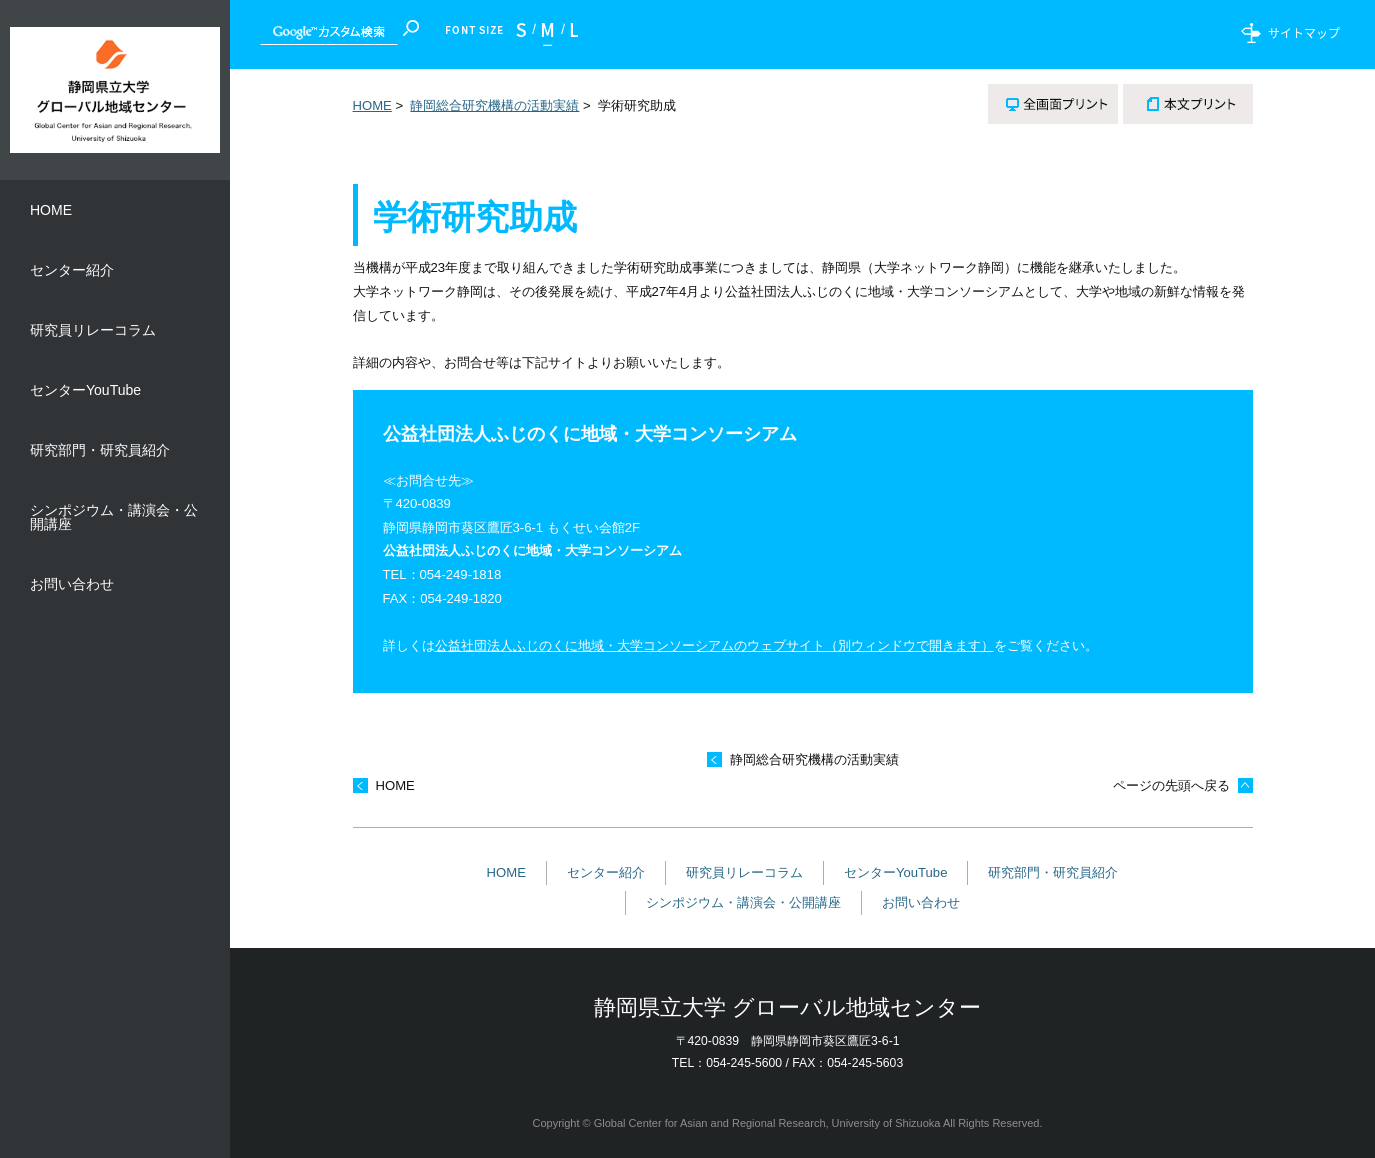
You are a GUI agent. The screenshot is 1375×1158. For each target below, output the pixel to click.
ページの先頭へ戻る (1171, 785)
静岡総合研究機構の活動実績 (494, 105)
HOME (372, 105)
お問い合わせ (921, 902)
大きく (569, 34)
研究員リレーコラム (744, 872)
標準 (548, 34)
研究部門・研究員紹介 (1053, 872)
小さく (526, 34)
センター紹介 (606, 872)
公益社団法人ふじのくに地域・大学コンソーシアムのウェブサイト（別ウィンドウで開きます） (714, 645)
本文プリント (1188, 104)
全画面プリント (1053, 104)
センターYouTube (896, 872)
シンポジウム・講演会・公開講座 (743, 902)
